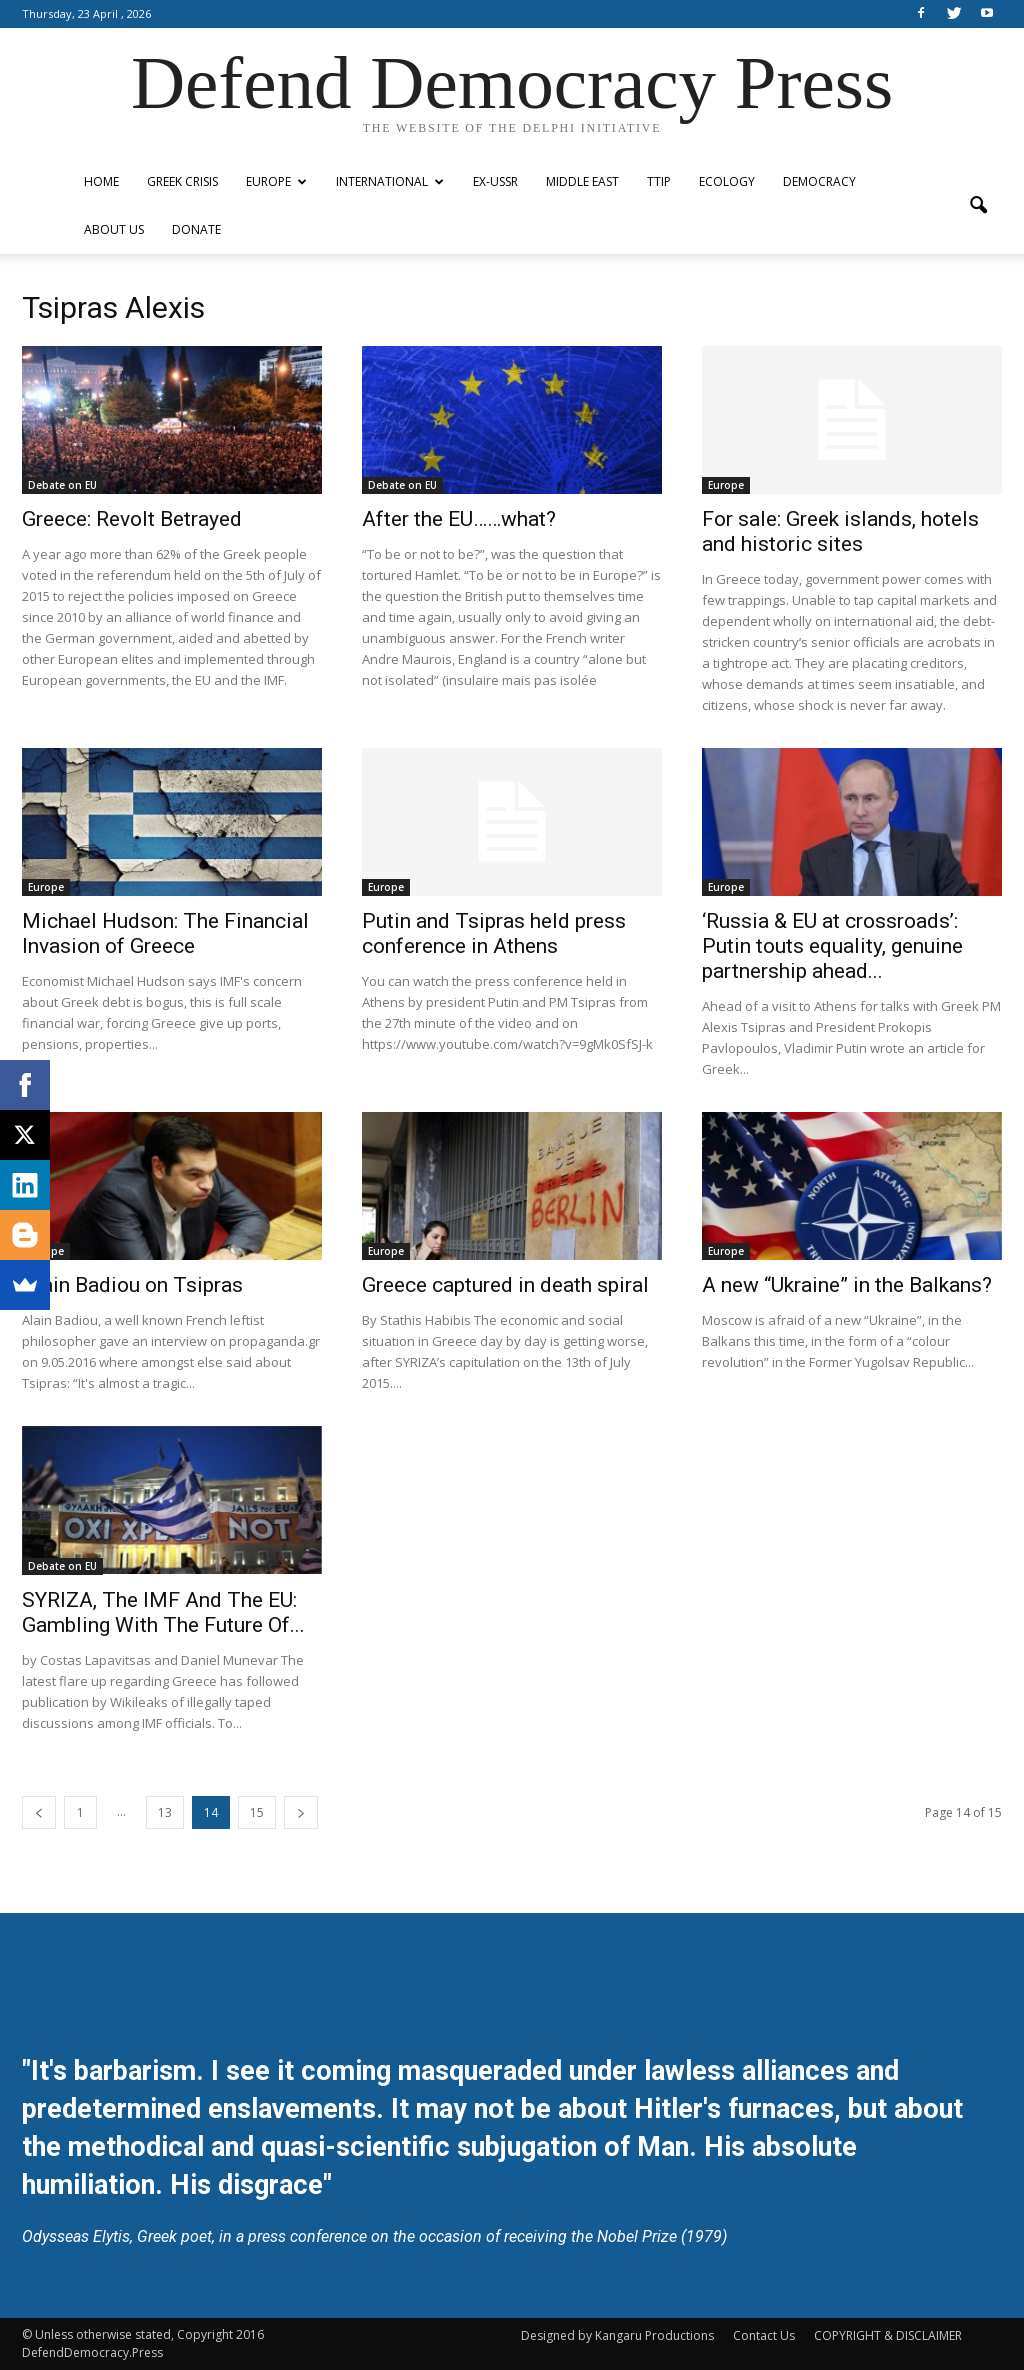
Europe (276, 181)
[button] (978, 206)
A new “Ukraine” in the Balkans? (847, 1285)
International (390, 181)
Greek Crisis (182, 181)
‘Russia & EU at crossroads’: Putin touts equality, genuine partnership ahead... (832, 946)
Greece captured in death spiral (505, 1285)
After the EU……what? (459, 519)
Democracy (819, 181)
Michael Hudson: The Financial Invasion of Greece (165, 933)
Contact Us (764, 2335)
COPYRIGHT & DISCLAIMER (888, 2335)
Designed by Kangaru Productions (617, 2335)
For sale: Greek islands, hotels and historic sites (840, 531)
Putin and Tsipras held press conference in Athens (494, 933)
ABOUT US (114, 229)
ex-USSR (495, 181)
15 (257, 1812)
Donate (196, 229)
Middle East (582, 181)
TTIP (659, 181)
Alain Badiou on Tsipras (132, 1285)
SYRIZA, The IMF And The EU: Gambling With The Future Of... (163, 1612)
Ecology (727, 181)
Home (101, 181)
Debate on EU (62, 485)
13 (165, 1812)
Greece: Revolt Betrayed (132, 519)
